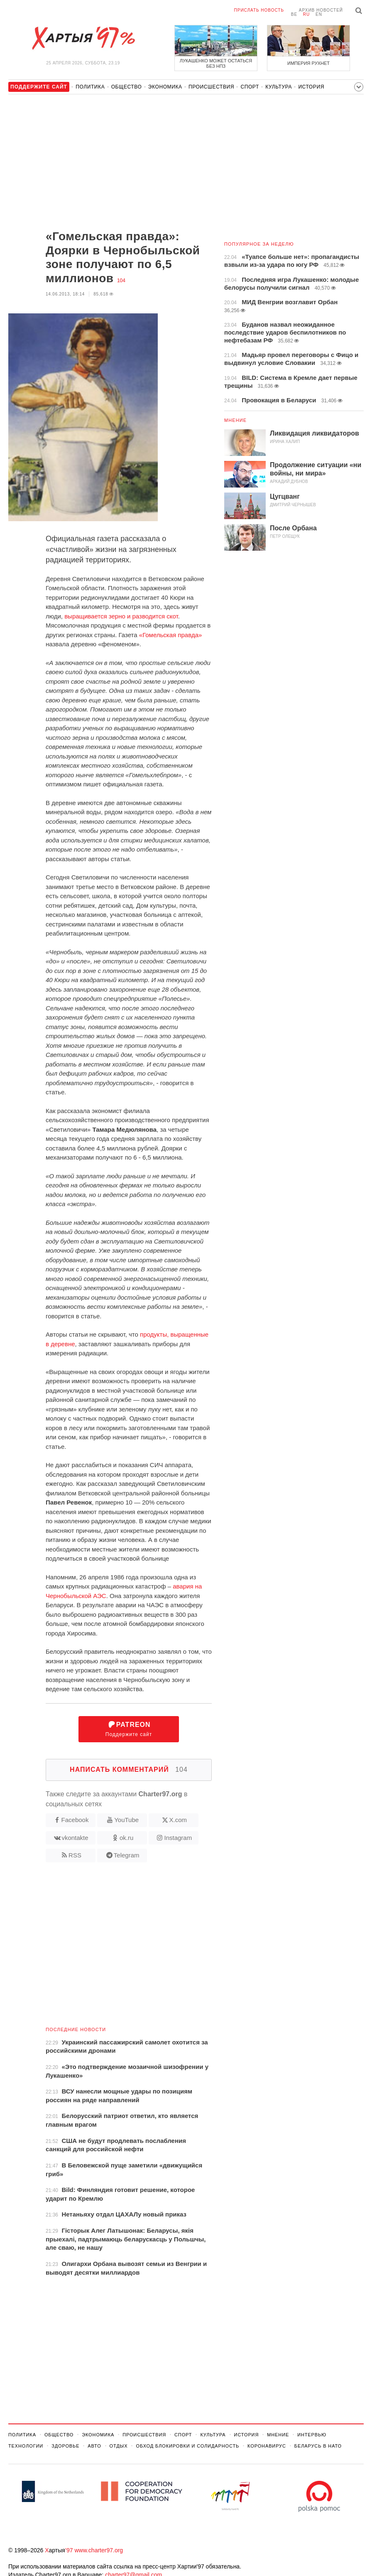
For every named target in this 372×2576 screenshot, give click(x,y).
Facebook (75, 1819)
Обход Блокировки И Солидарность (187, 2445)
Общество (126, 87)
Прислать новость (259, 10)
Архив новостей (321, 10)
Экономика (165, 87)
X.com (178, 1819)
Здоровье (65, 2445)
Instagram (178, 1837)
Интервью (311, 2434)
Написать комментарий (129, 1769)
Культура (278, 87)
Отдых (119, 2445)
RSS (75, 1855)
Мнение (235, 420)
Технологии (25, 2445)
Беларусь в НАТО (318, 2445)
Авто (94, 2445)
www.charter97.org (98, 2550)
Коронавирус (266, 2445)
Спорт (249, 87)
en (319, 14)
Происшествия (211, 87)
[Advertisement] (110, 163)
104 (121, 280)
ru (306, 14)
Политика (90, 87)
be (294, 14)
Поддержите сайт (129, 1729)
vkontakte (74, 1837)
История (311, 87)
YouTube (126, 1819)
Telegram (127, 1855)
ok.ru (126, 1837)
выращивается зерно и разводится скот (121, 616)
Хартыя (83, 38)
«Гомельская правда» (170, 634)
